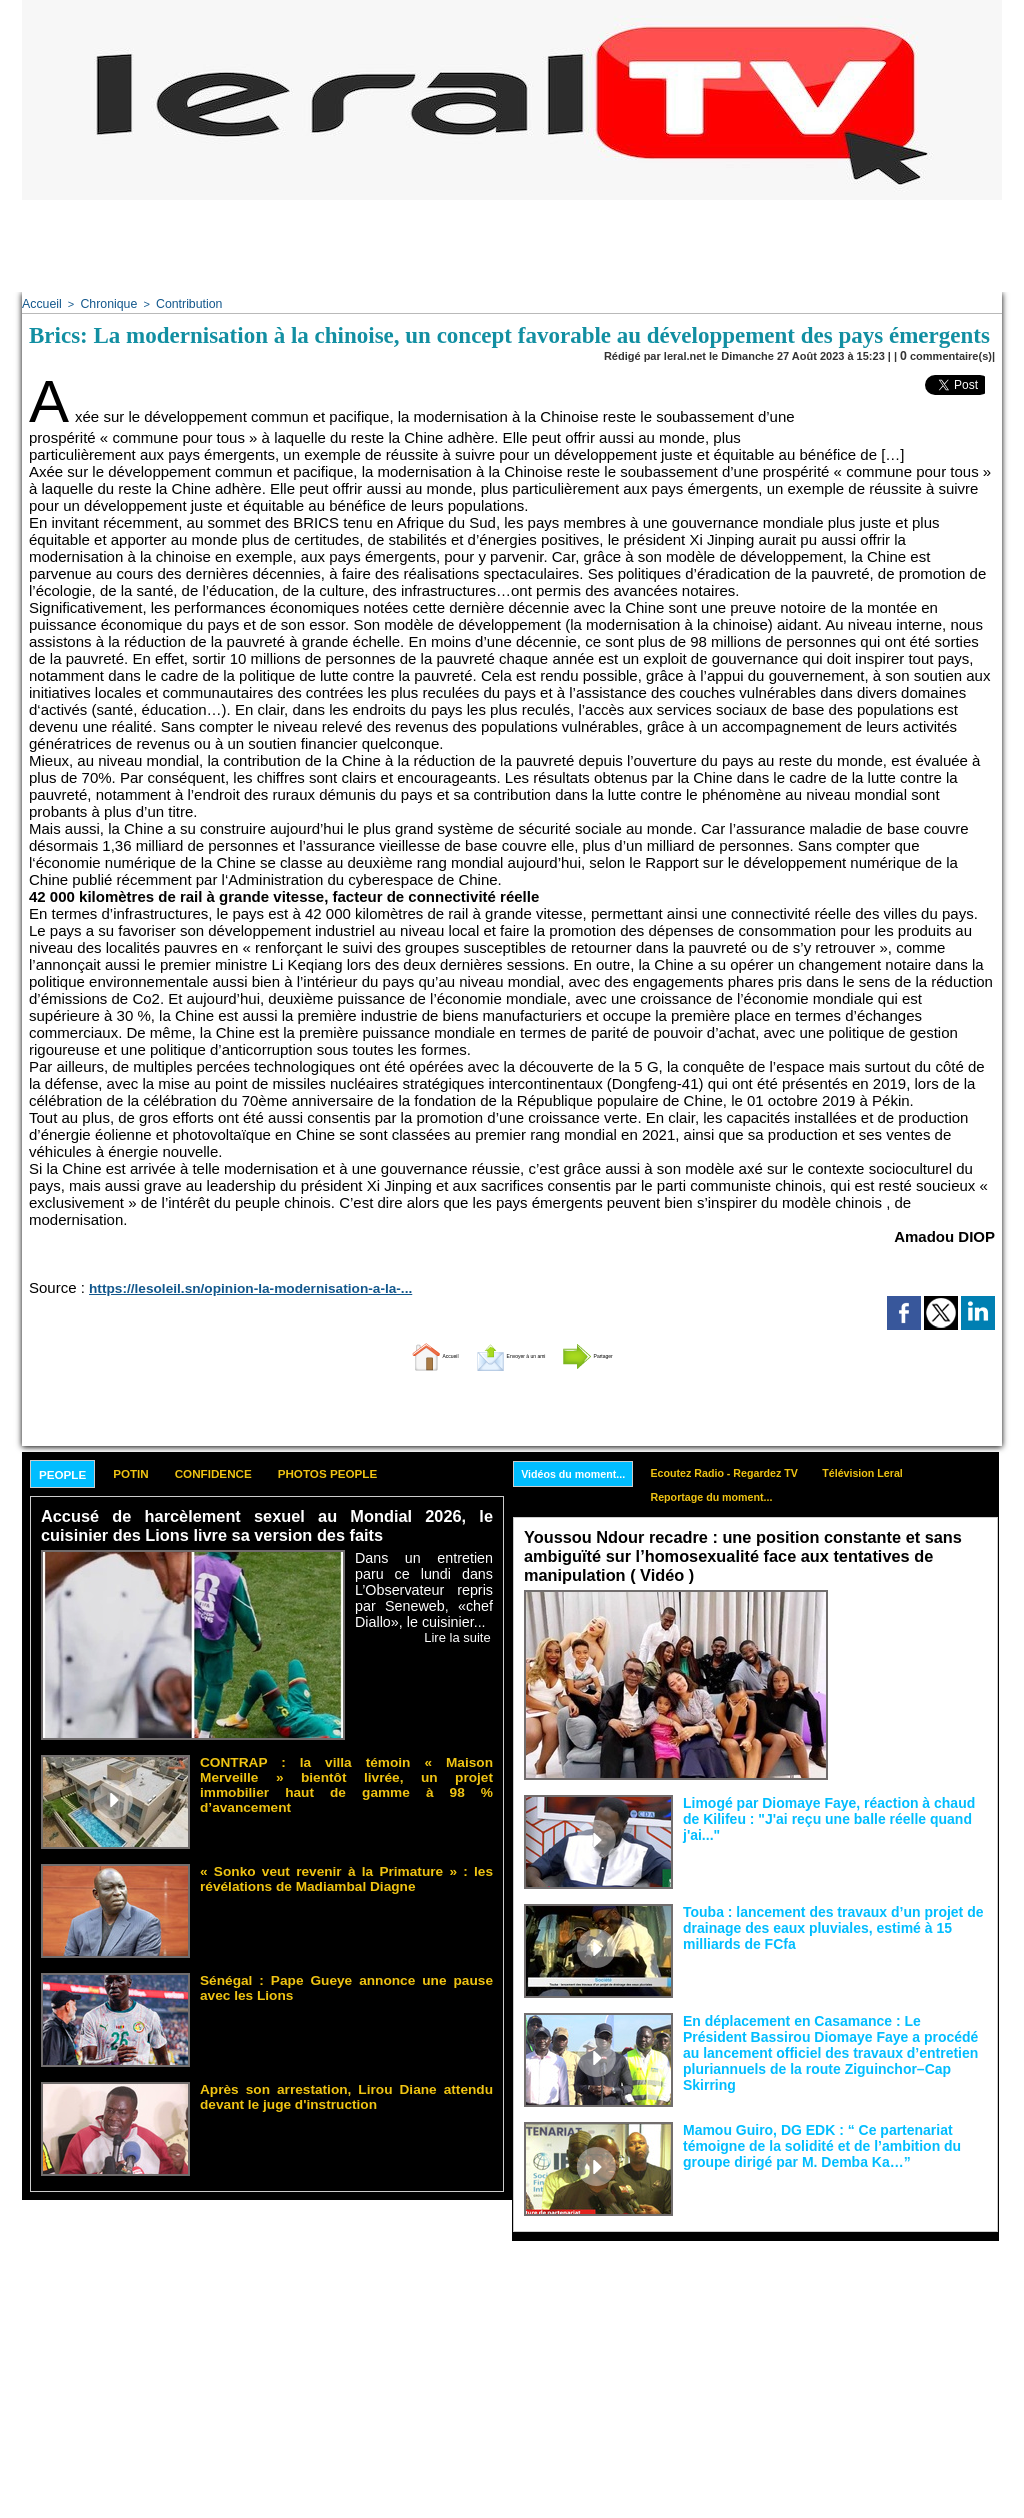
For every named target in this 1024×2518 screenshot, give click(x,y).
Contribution (175, 303)
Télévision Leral (911, 1470)
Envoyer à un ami (507, 1351)
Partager (645, 1351)
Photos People (415, 1472)
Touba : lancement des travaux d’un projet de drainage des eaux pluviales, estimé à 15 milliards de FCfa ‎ (833, 1920)
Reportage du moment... (739, 1497)
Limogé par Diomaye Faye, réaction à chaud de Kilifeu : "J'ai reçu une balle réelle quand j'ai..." (817, 1804)
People (73, 1473)
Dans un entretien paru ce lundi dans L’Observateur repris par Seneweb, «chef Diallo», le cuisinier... (424, 1586)
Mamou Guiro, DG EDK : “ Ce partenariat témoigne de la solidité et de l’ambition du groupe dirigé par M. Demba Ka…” (833, 2138)
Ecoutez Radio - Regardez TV (754, 1470)
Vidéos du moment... (582, 1471)
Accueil (39, 303)
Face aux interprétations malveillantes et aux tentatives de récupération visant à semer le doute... (912, 1622)
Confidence (267, 1472)
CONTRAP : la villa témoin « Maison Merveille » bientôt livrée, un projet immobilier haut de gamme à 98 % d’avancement (346, 1772)
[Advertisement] (512, 245)
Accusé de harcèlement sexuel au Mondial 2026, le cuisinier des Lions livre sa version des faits (267, 1527)
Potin (161, 1472)
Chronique (101, 303)
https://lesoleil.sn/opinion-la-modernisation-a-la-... (219, 1285)
